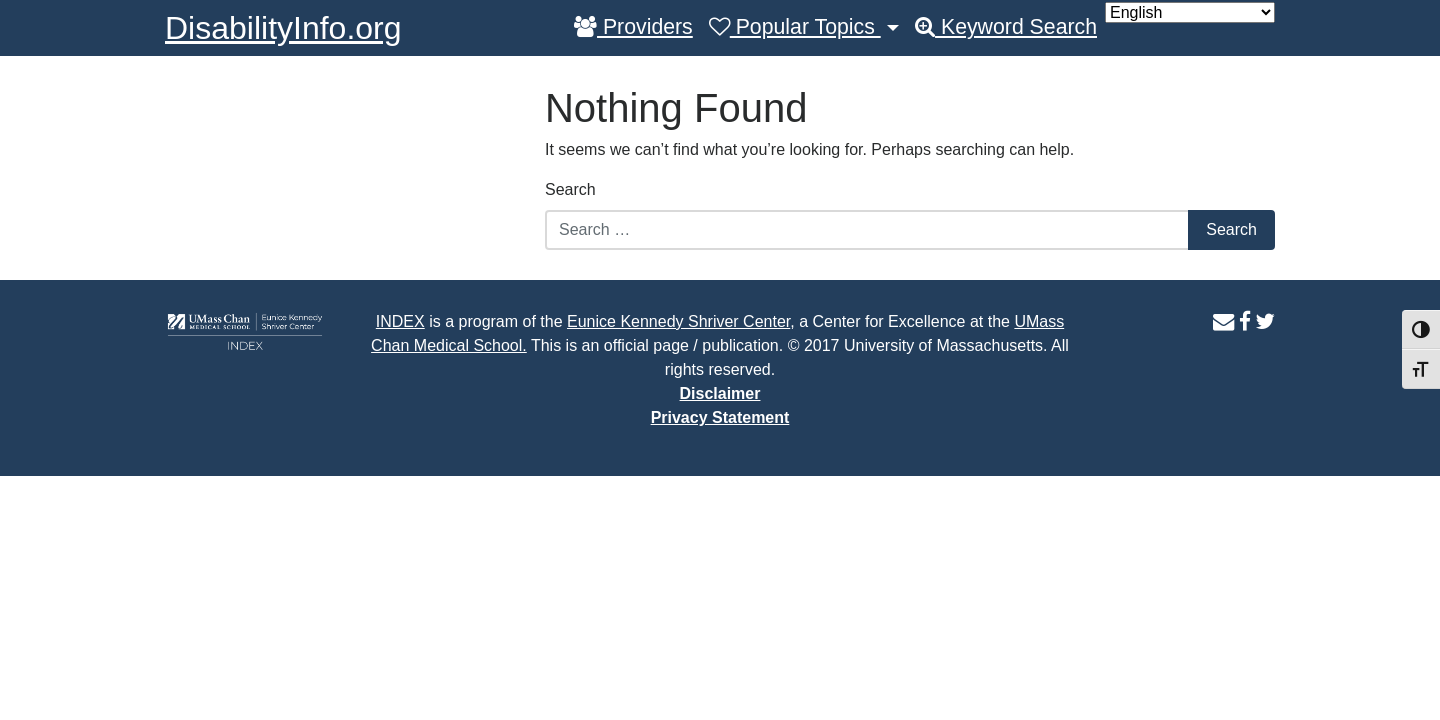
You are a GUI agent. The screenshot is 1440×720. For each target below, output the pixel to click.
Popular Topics (795, 27)
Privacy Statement (720, 417)
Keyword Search (1006, 27)
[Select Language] (1190, 12)
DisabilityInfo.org (283, 28)
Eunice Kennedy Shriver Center (678, 321)
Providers (633, 27)
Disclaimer (720, 393)
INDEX (400, 321)
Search (570, 189)
